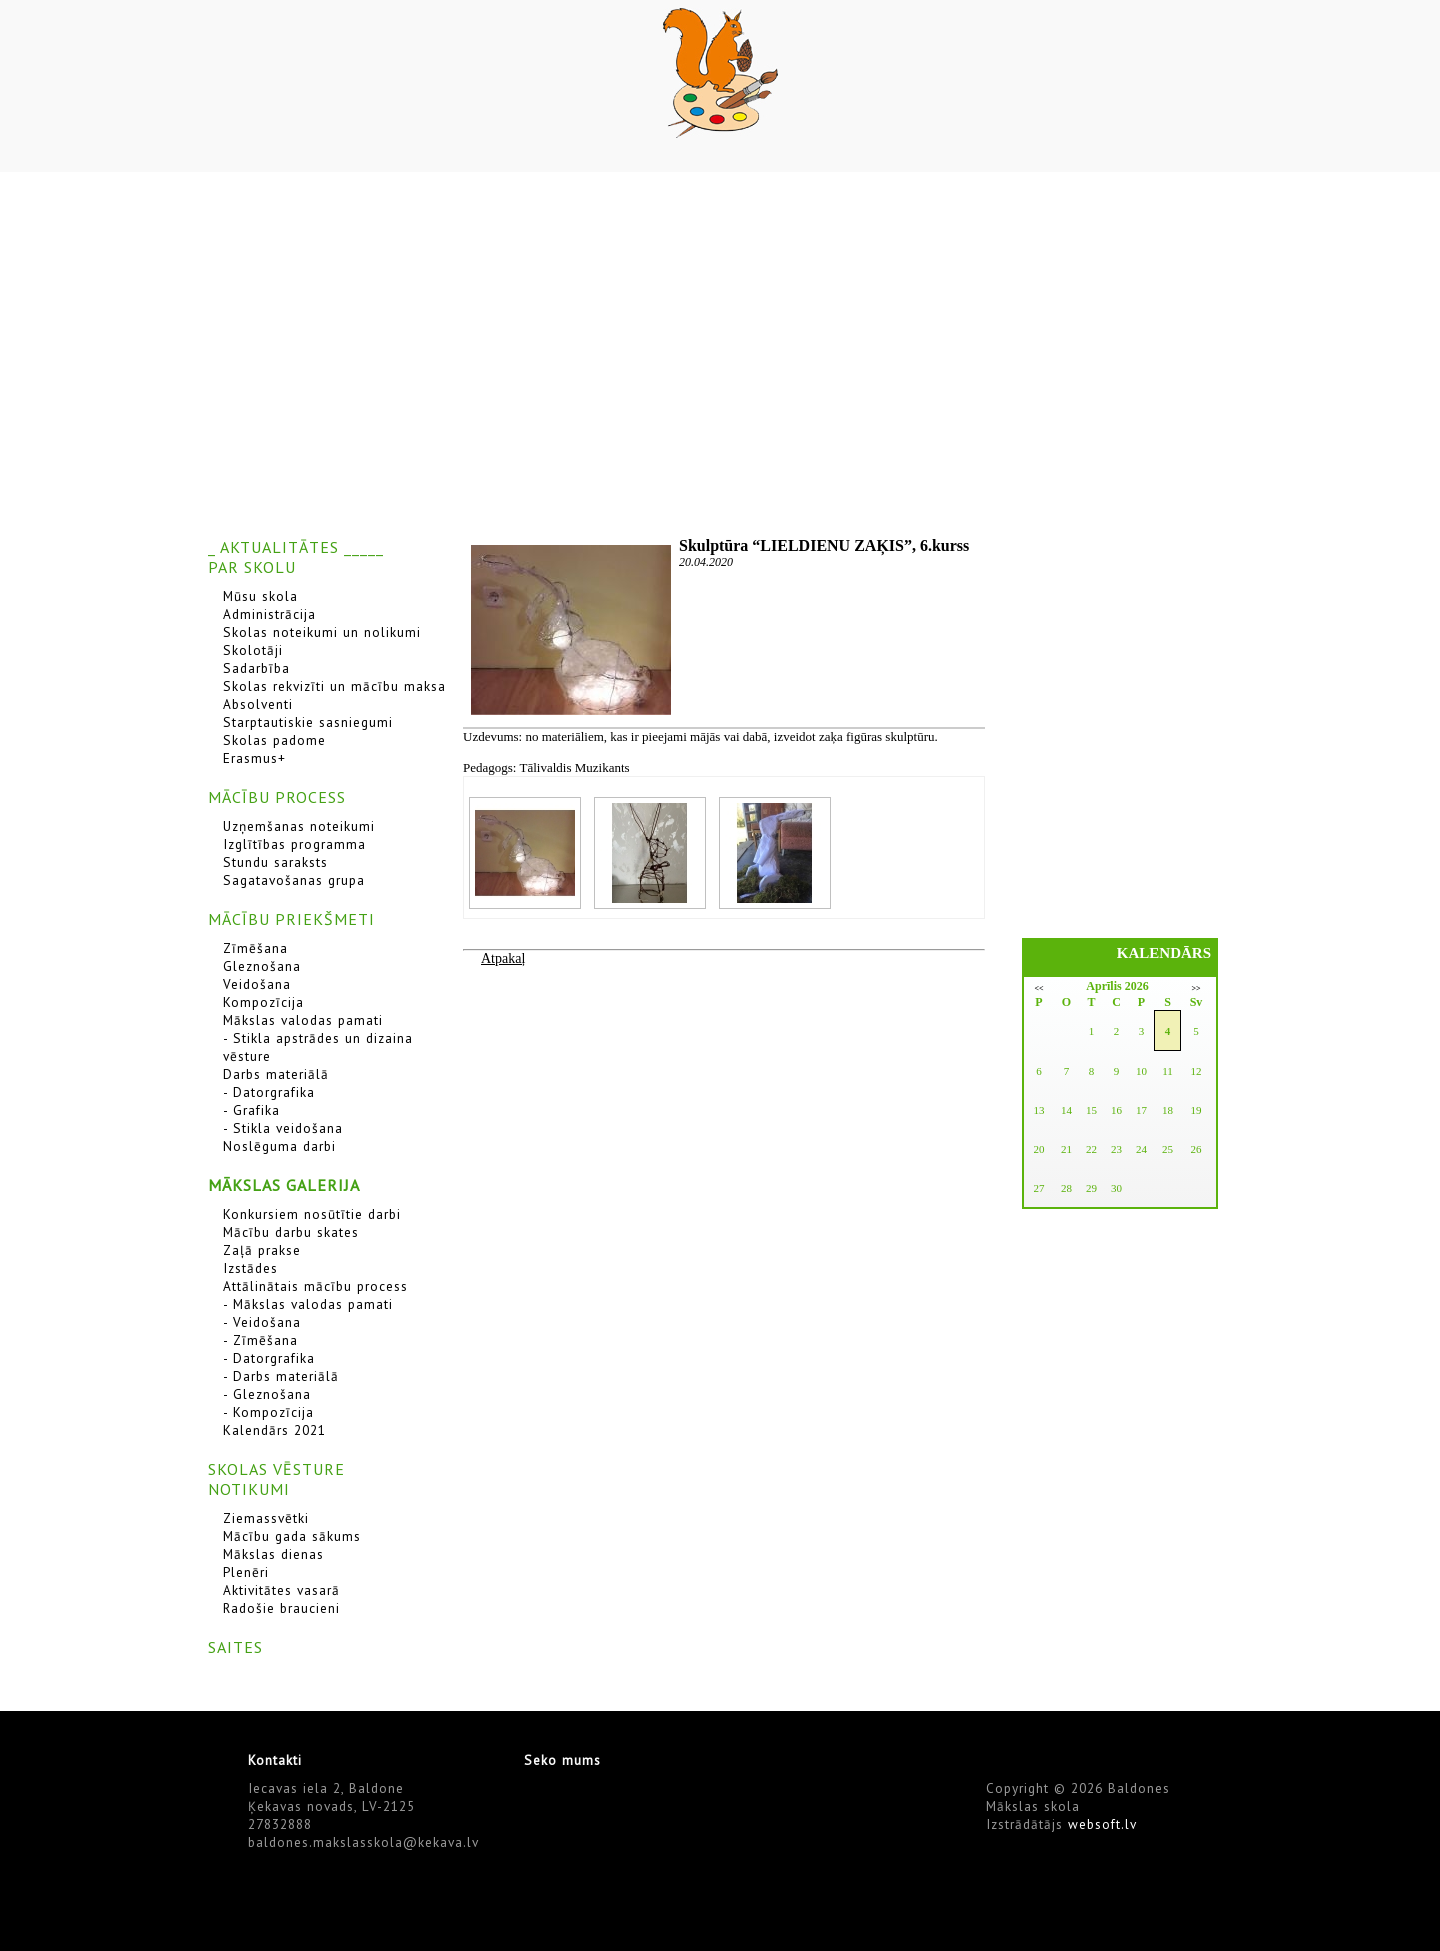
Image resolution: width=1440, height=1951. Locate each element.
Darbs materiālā (276, 1074)
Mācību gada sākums (292, 1536)
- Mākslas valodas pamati (308, 1304)
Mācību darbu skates (291, 1232)
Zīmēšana (255, 948)
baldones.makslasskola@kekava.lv (363, 1842)
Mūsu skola (260, 596)
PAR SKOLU (252, 567)
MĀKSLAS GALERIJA (284, 1185)
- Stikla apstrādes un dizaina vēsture (318, 1047)
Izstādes (250, 1268)
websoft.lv (1102, 1824)
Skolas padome (274, 740)
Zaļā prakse (262, 1250)
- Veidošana (262, 1322)
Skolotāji (253, 650)
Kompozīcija (263, 1002)
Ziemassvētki (266, 1518)
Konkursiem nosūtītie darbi (312, 1214)
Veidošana (257, 984)
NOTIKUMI (249, 1489)
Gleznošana (262, 966)
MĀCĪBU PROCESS (277, 797)
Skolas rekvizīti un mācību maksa (334, 686)
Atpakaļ (503, 958)
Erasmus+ (254, 758)
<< (1038, 988)
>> (1195, 988)
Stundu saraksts (275, 862)
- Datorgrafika (269, 1092)
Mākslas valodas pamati (303, 1020)
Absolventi (258, 704)
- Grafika (251, 1110)
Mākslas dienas (273, 1554)
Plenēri (246, 1572)
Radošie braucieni (281, 1608)
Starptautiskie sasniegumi (308, 722)
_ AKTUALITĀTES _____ (296, 547)
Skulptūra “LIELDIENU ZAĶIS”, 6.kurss (824, 545)
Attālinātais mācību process (315, 1286)
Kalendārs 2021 (274, 1430)
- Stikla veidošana (283, 1128)
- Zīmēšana (260, 1340)
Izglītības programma (294, 844)
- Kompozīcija (268, 1412)
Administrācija (269, 614)
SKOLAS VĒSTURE (276, 1469)
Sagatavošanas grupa (294, 880)
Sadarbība (256, 668)
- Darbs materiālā (281, 1376)
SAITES (235, 1647)
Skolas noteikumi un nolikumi (322, 632)
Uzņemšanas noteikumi (299, 826)
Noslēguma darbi (279, 1146)
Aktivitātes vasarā (281, 1590)
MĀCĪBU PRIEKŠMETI (291, 919)
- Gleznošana (267, 1394)
